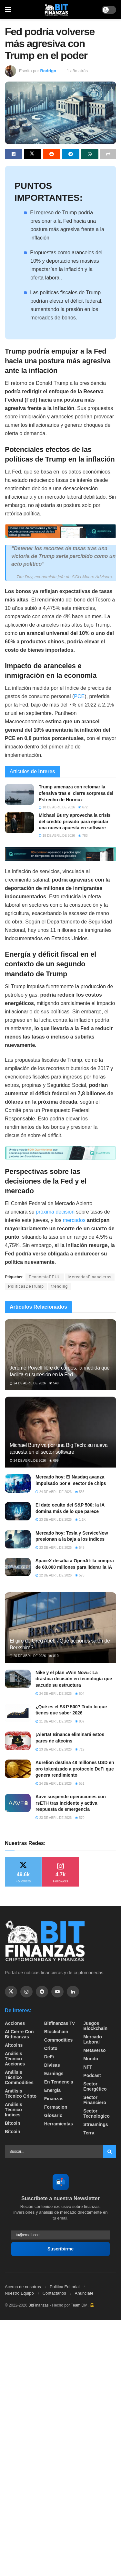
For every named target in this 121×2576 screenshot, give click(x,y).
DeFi (49, 2056)
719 (79, 1749)
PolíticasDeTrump (26, 1286)
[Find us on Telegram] (42, 1991)
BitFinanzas (38, 2305)
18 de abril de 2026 (57, 807)
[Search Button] (109, 2151)
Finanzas (54, 2098)
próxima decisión (55, 1212)
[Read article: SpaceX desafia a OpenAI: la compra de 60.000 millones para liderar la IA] (18, 1567)
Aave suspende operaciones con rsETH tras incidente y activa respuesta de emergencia (70, 1803)
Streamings (95, 2124)
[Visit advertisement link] (60, 531)
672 (82, 807)
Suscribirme (60, 2248)
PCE (79, 696)
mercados (74, 1220)
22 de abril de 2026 (53, 1575)
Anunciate (84, 2293)
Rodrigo (48, 70)
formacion (55, 2107)
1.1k (80, 1519)
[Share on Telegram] (70, 154)
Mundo (90, 2058)
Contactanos (54, 2293)
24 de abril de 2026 (28, 1383)
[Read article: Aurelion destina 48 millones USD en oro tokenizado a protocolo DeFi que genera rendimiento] (18, 1769)
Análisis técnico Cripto (20, 2093)
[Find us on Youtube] (57, 1991)
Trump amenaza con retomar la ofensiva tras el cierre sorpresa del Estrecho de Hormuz (76, 793)
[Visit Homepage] (56, 9)
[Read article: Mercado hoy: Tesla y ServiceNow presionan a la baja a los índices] (18, 1539)
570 (79, 1818)
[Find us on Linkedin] (73, 1991)
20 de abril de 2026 (28, 1656)
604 (79, 1693)
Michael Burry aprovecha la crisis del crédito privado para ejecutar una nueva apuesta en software (75, 821)
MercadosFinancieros (90, 1277)
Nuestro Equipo (19, 2293)
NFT (87, 2067)
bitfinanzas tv (59, 2023)
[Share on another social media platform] (108, 154)
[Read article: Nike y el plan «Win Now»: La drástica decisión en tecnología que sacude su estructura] (18, 1679)
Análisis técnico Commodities (19, 2077)
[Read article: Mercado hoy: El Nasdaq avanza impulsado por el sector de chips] (18, 1483)
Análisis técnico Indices (13, 2109)
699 (53, 1460)
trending (59, 1286)
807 (79, 1721)
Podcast (92, 2075)
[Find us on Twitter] (11, 1991)
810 (53, 1656)
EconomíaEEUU (45, 1277)
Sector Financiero (94, 2100)
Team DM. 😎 (83, 2305)
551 (79, 1783)
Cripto (50, 2048)
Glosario (53, 2115)
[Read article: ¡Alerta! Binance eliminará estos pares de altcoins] (18, 1741)
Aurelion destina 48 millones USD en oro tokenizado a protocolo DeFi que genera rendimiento (74, 1769)
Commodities (58, 2040)
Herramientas (58, 2123)
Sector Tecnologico (96, 2113)
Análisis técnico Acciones (15, 2058)
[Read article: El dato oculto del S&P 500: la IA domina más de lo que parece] (18, 1511)
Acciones (15, 2023)
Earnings (54, 2073)
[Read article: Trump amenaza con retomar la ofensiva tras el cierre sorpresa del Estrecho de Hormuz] (19, 794)
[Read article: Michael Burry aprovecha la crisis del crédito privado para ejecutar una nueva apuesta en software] (19, 822)
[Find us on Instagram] (26, 1991)
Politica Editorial (65, 2286)
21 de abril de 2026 (53, 1721)
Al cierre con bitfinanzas (19, 2034)
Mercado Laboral (92, 2039)
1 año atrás (77, 70)
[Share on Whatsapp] (89, 154)
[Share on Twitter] (32, 154)
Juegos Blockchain (95, 2026)
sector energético (94, 2086)
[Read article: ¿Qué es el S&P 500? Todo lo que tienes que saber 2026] (18, 1713)
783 (82, 835)
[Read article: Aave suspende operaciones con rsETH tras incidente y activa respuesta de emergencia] (18, 1803)
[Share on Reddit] (51, 154)
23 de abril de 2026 (53, 1519)
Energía (52, 2090)
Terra (88, 2132)
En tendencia (58, 2081)
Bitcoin (12, 2123)
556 (79, 1492)
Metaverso (94, 2050)
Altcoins (14, 2045)
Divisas (52, 2065)
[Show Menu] (8, 9)
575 (79, 1575)
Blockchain (56, 2031)
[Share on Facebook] (13, 154)
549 (53, 1383)
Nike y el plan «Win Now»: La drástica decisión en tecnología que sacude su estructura (73, 1679)
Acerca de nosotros (23, 2286)
